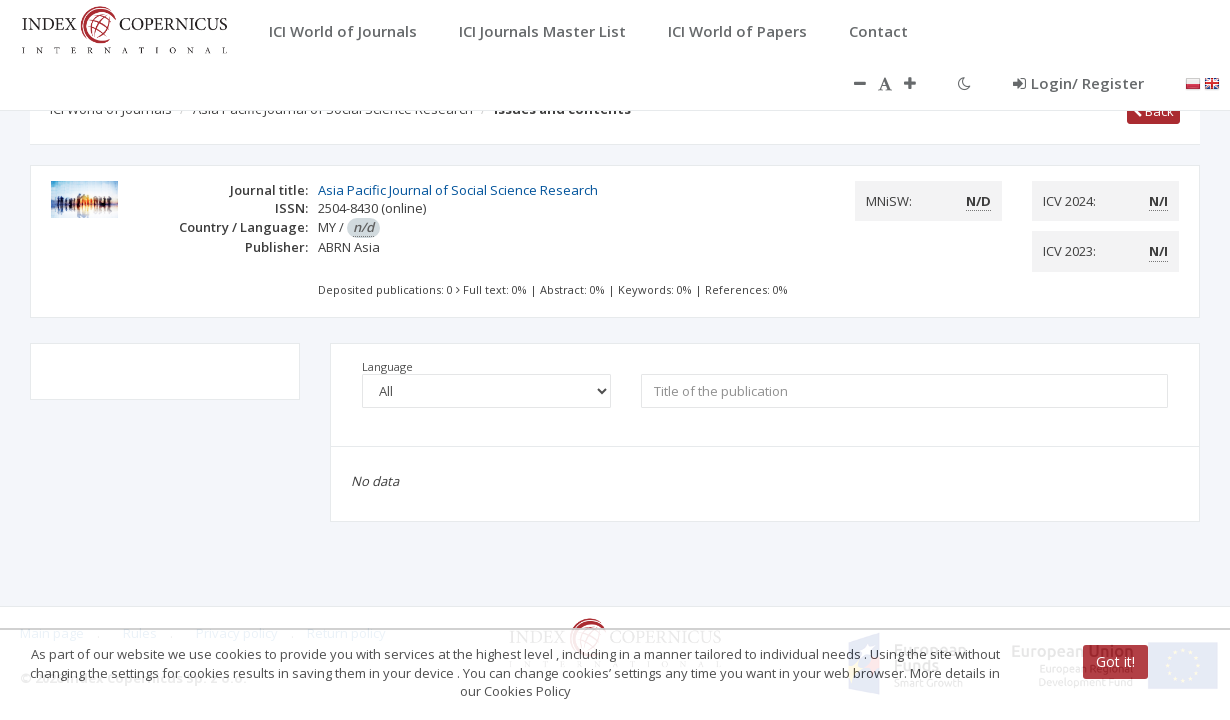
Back (1153, 111)
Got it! (1115, 661)
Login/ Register (1078, 83)
